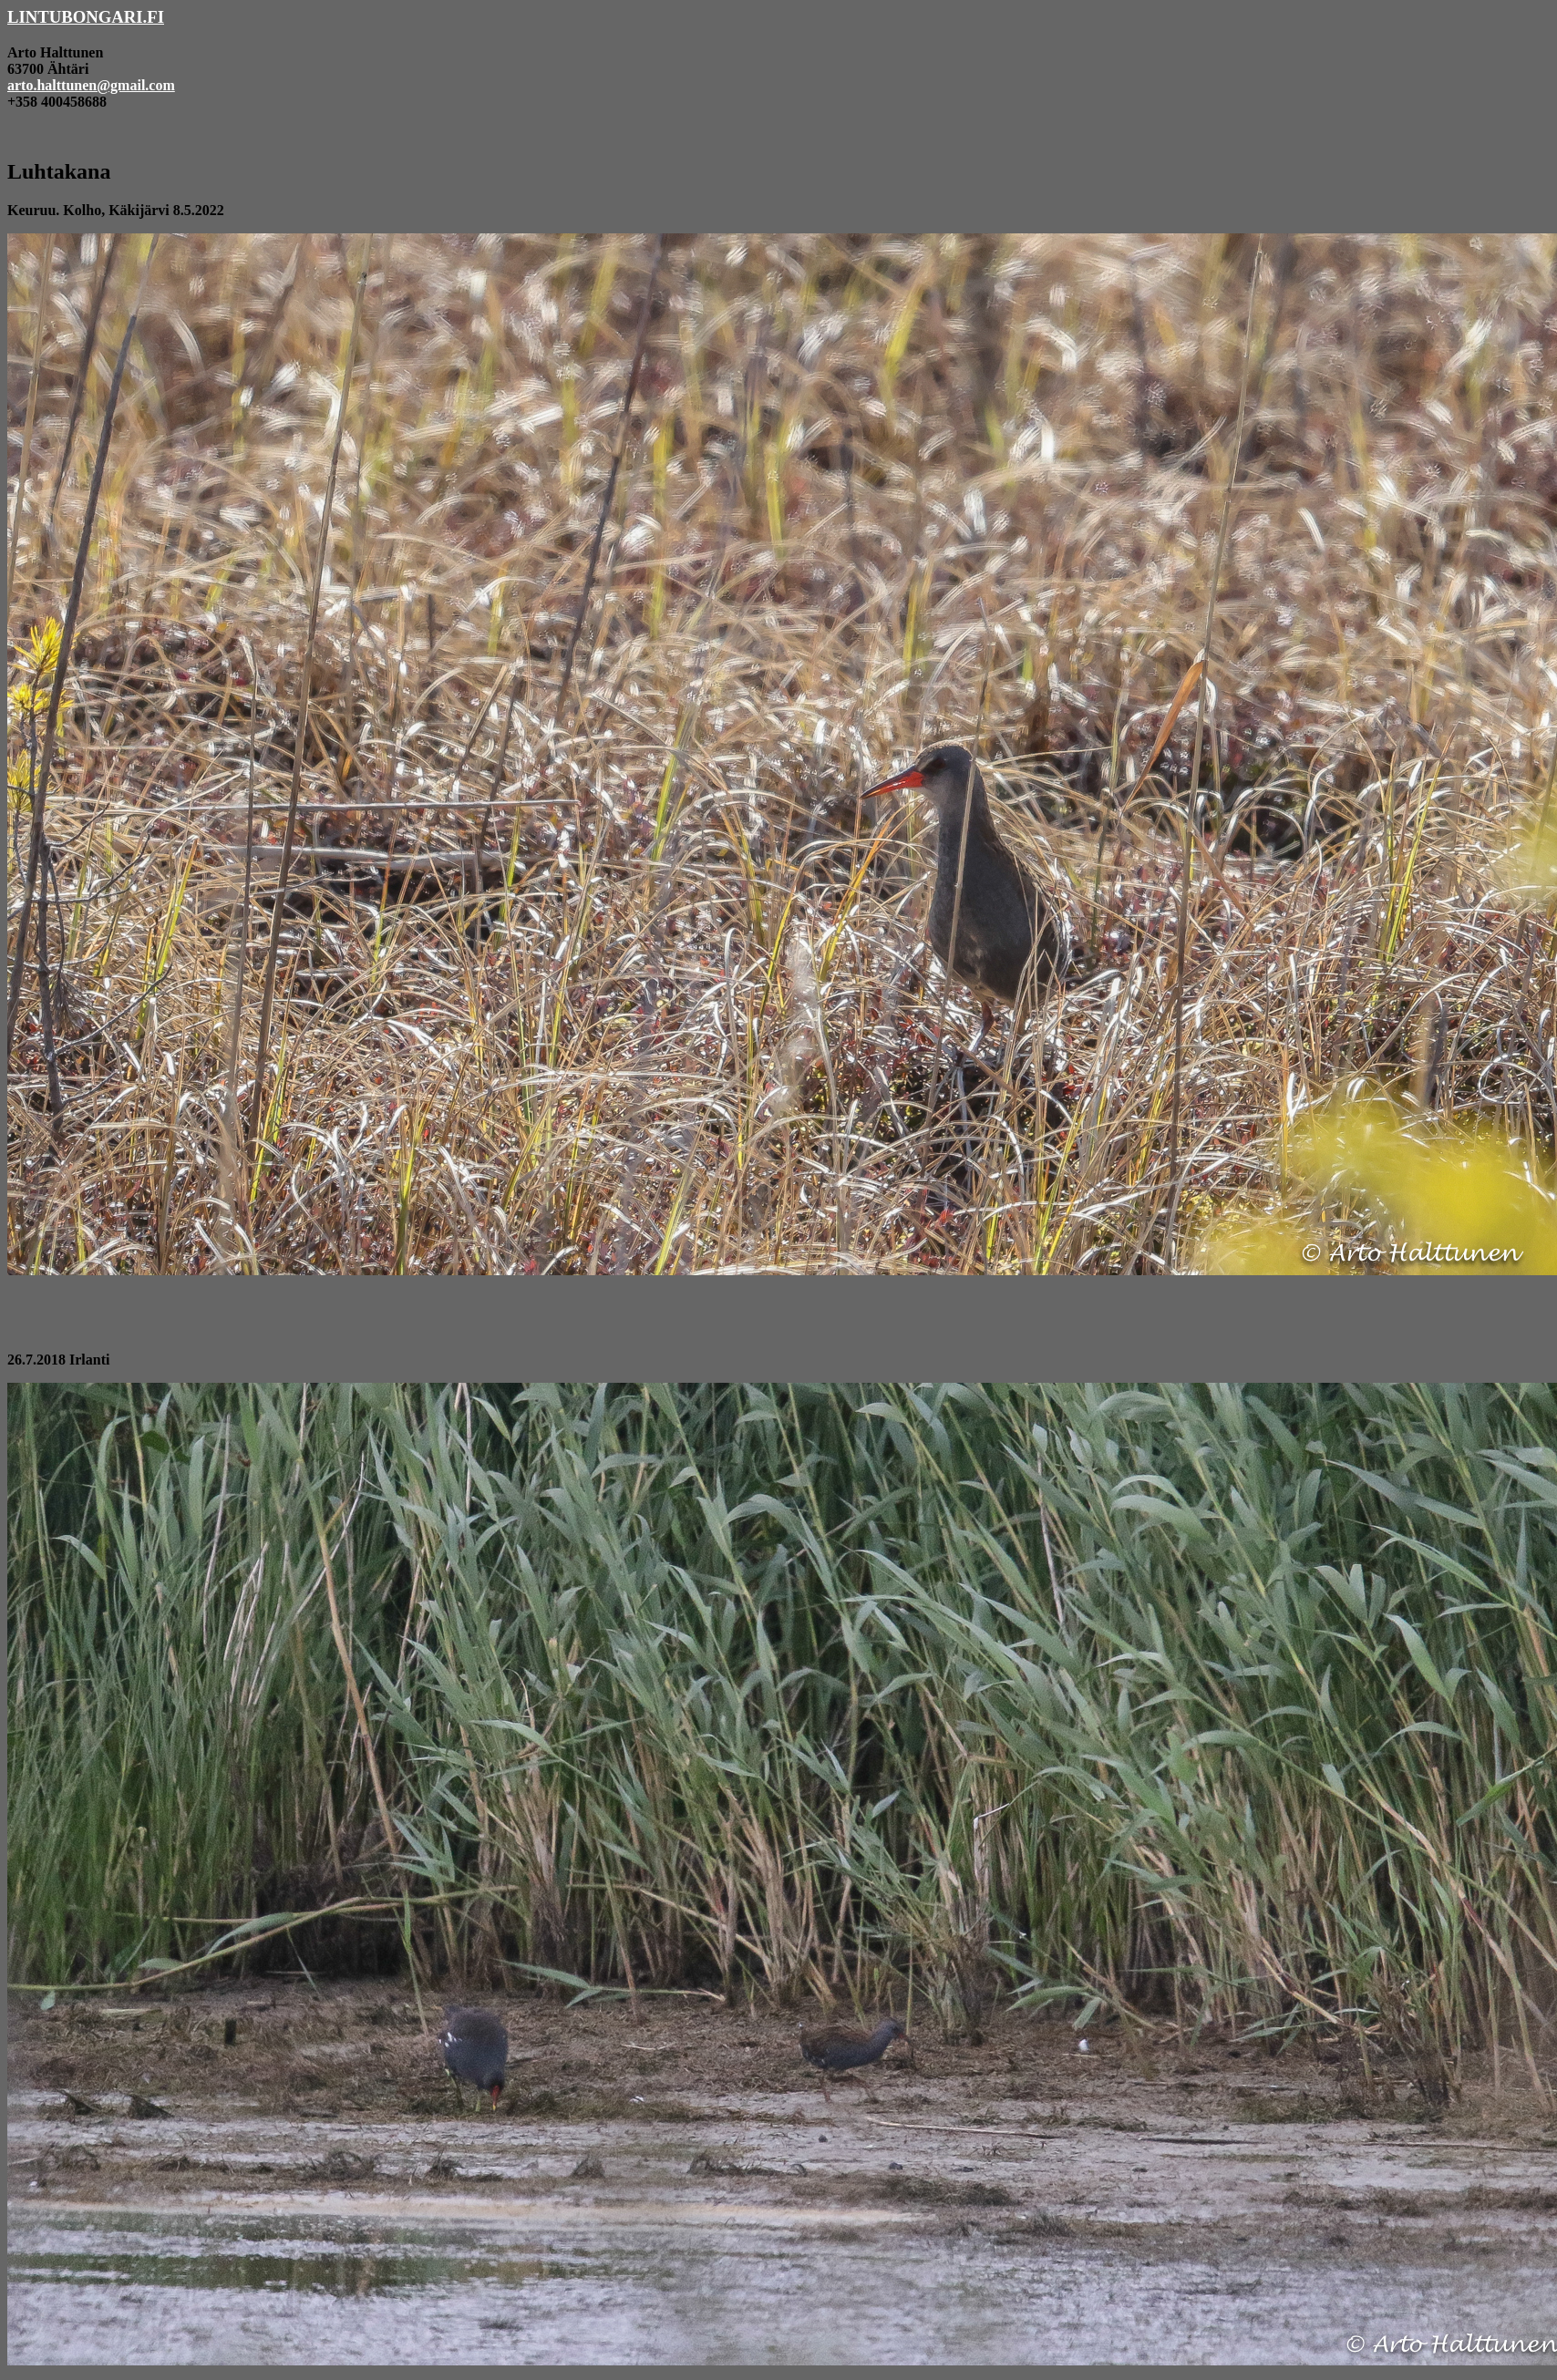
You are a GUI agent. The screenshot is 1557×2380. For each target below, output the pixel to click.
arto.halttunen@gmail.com (91, 85)
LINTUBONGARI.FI (85, 16)
